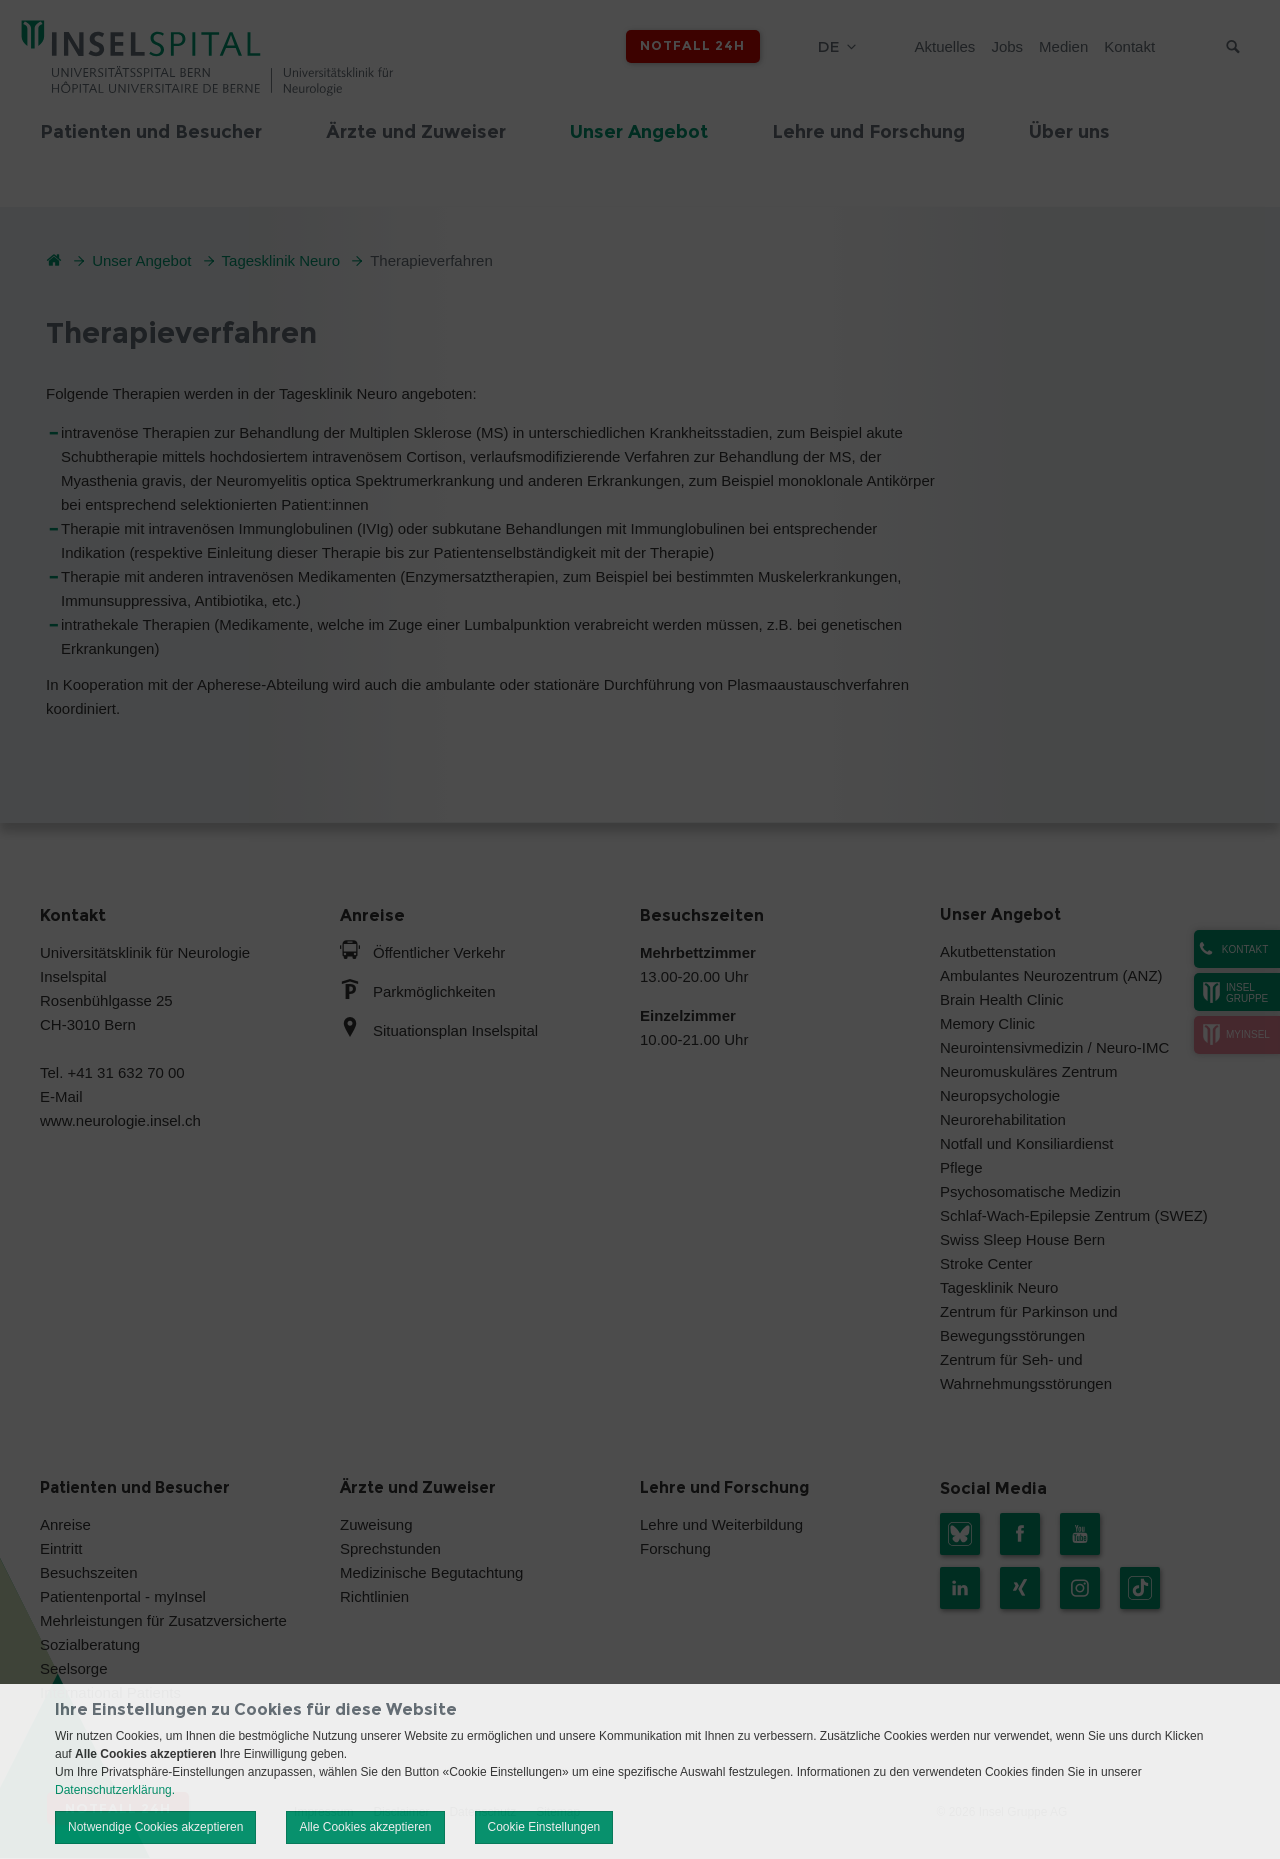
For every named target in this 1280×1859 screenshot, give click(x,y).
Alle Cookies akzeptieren (365, 1827)
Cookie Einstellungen (544, 1827)
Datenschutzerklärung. (115, 1790)
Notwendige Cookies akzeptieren (155, 1827)
